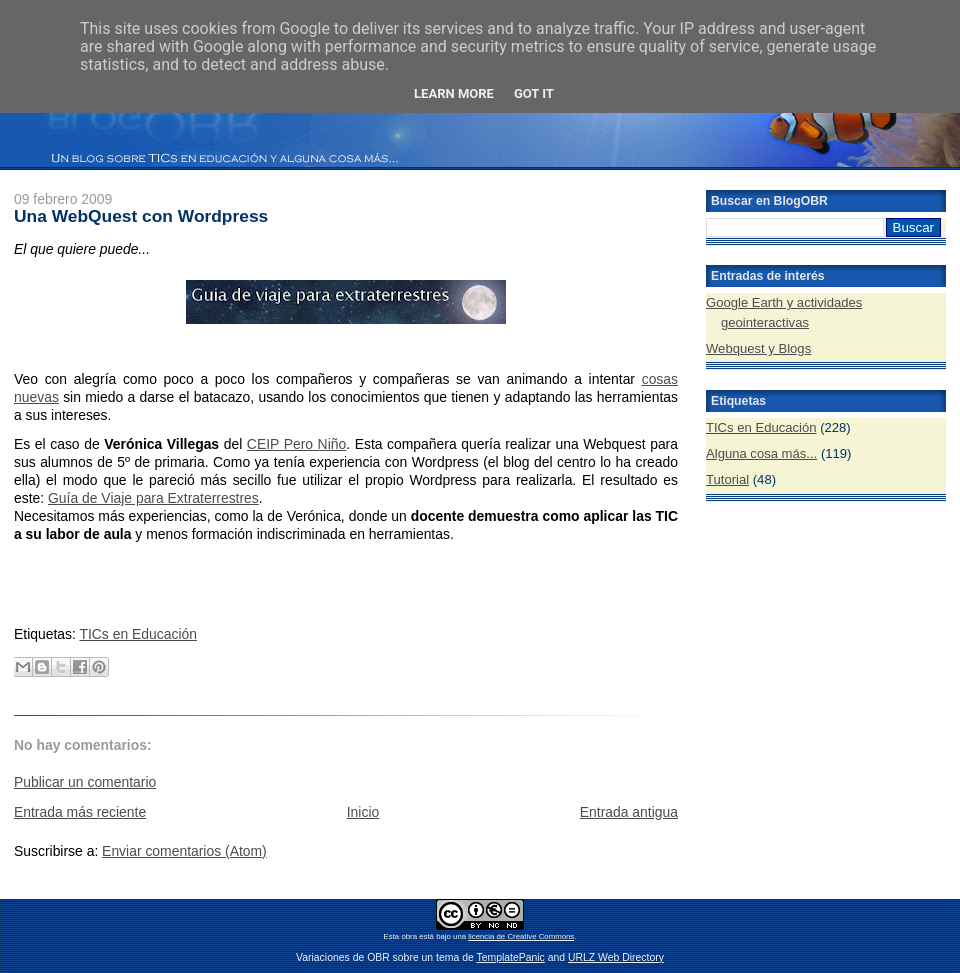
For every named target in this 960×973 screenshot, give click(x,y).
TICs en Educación (138, 634)
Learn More (454, 93)
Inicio (363, 812)
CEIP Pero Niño (296, 444)
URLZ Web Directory (616, 957)
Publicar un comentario (85, 782)
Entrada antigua (629, 812)
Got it (534, 93)
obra (409, 936)
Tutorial (727, 479)
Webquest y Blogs (758, 348)
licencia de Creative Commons (521, 936)
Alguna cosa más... (761, 453)
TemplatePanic (510, 957)
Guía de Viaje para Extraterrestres (153, 498)
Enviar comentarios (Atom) (184, 851)
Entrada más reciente (80, 812)
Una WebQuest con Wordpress (141, 216)
